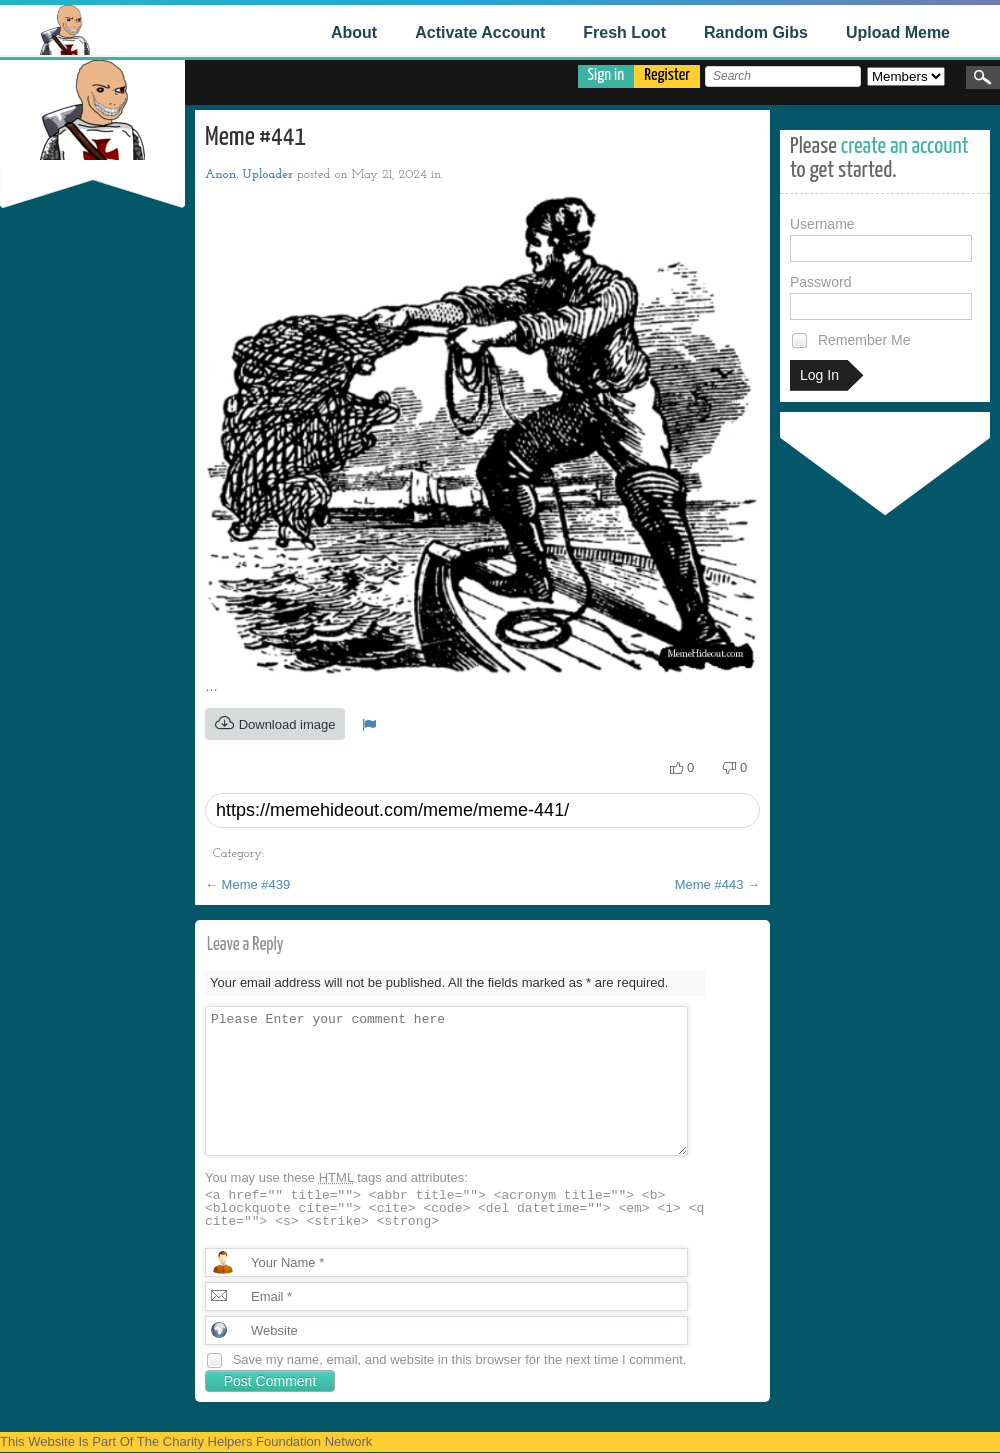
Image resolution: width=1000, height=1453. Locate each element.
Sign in (606, 75)
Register (667, 75)
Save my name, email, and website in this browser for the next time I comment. (460, 1359)
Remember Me (850, 340)
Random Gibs (756, 32)
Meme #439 (247, 884)
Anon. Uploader (249, 174)
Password (881, 297)
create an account (905, 146)
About (354, 32)
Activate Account (480, 32)
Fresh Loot (624, 32)
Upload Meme (898, 32)
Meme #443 (717, 884)
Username (881, 239)
